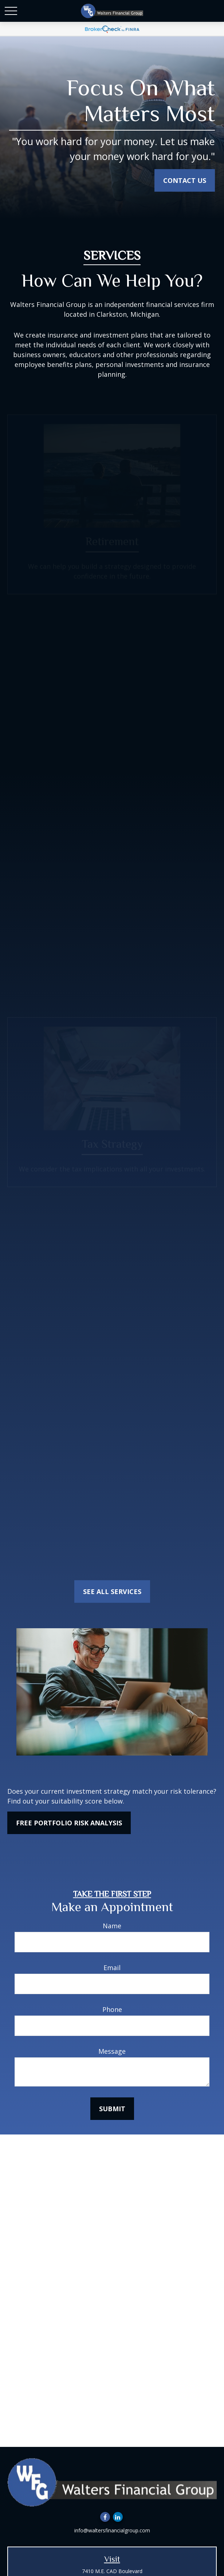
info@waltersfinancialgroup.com (112, 2530)
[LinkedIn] (118, 2517)
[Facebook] (105, 2517)
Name (112, 1925)
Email (112, 1967)
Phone (112, 2009)
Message (112, 2051)
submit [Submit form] (112, 2108)
